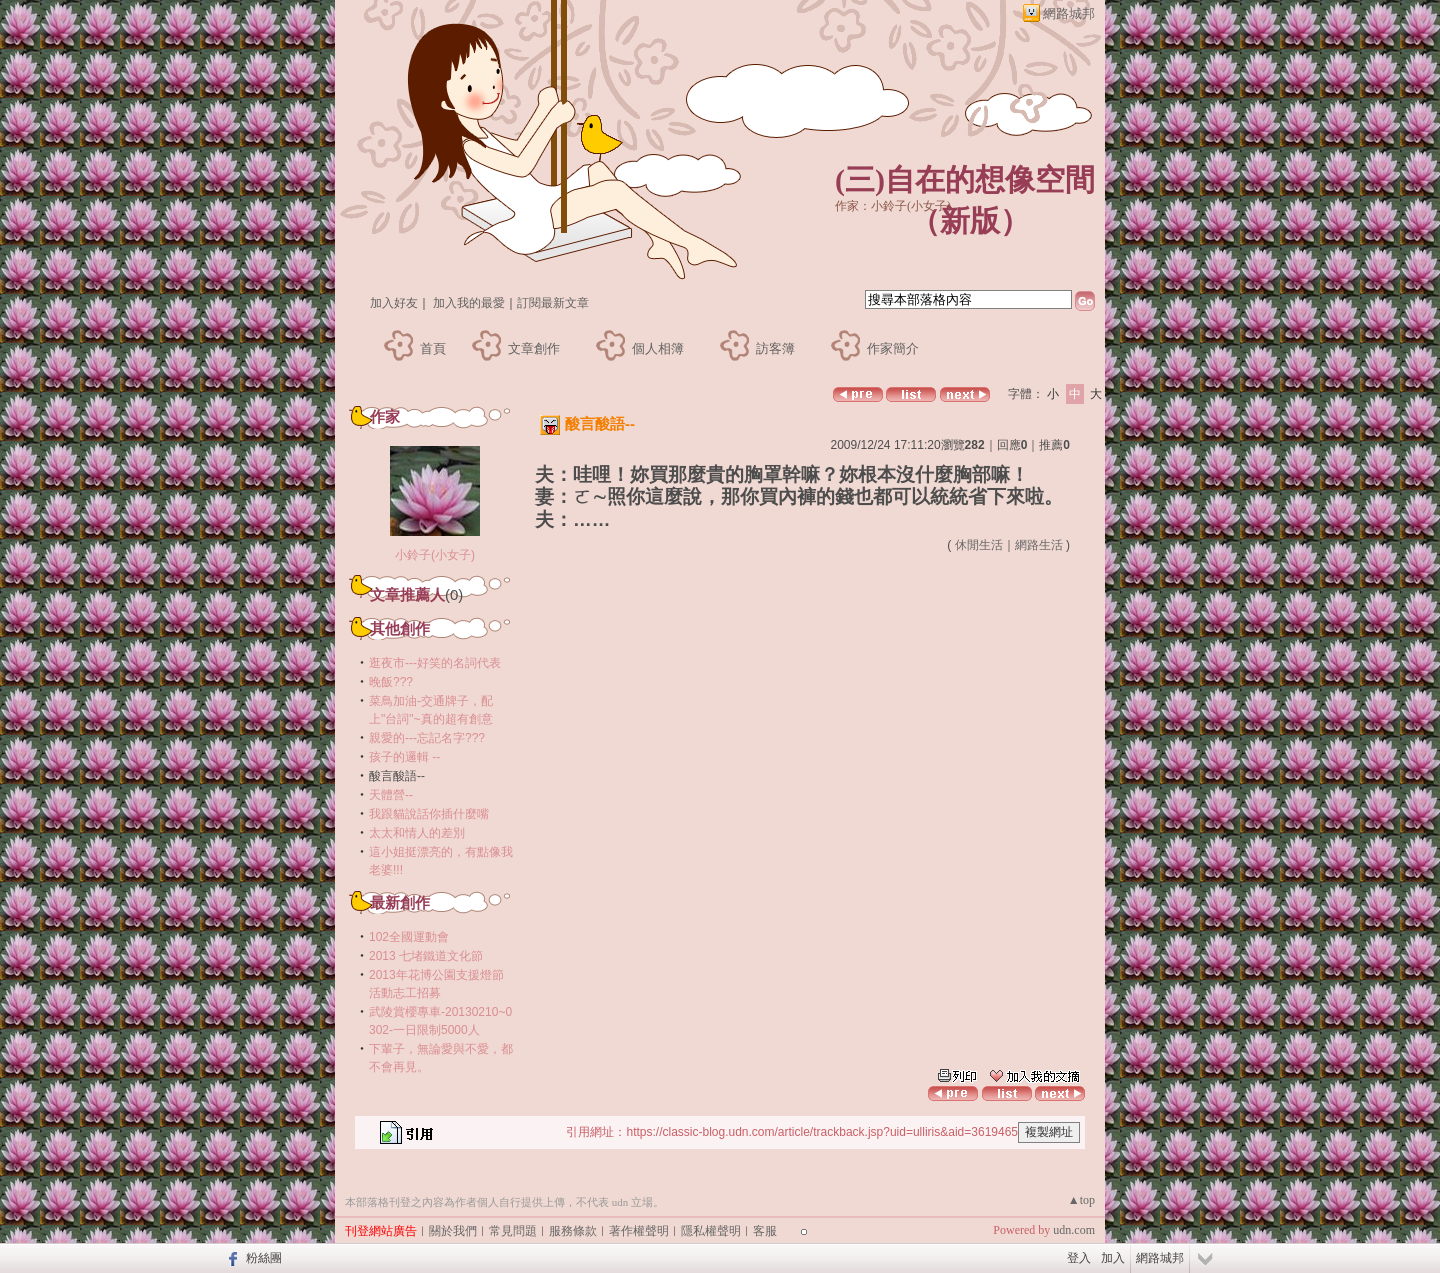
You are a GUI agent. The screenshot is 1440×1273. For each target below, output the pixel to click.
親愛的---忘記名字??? (427, 738)
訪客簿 (775, 348)
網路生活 (1039, 545)
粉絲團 (264, 1258)
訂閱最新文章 (553, 303)
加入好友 (394, 303)
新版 (970, 220)
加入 (1113, 1258)
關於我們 (453, 1231)
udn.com (1074, 1230)
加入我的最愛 (469, 303)
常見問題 (513, 1231)
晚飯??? (391, 682)
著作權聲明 (639, 1231)
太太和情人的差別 (417, 833)
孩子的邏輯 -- (404, 757)
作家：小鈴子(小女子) (893, 206)
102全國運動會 (409, 937)
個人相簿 (658, 348)
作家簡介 (893, 348)
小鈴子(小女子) (435, 555)
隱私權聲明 (711, 1231)
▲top (1081, 1200)
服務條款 (573, 1231)
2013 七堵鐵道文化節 (426, 956)
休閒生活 (979, 545)
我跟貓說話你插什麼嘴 (429, 814)
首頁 (433, 348)
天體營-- (391, 795)
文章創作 (534, 348)
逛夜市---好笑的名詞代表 (435, 663)
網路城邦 (1069, 13)
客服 (765, 1231)
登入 (1079, 1258)
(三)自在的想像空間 (965, 179)
